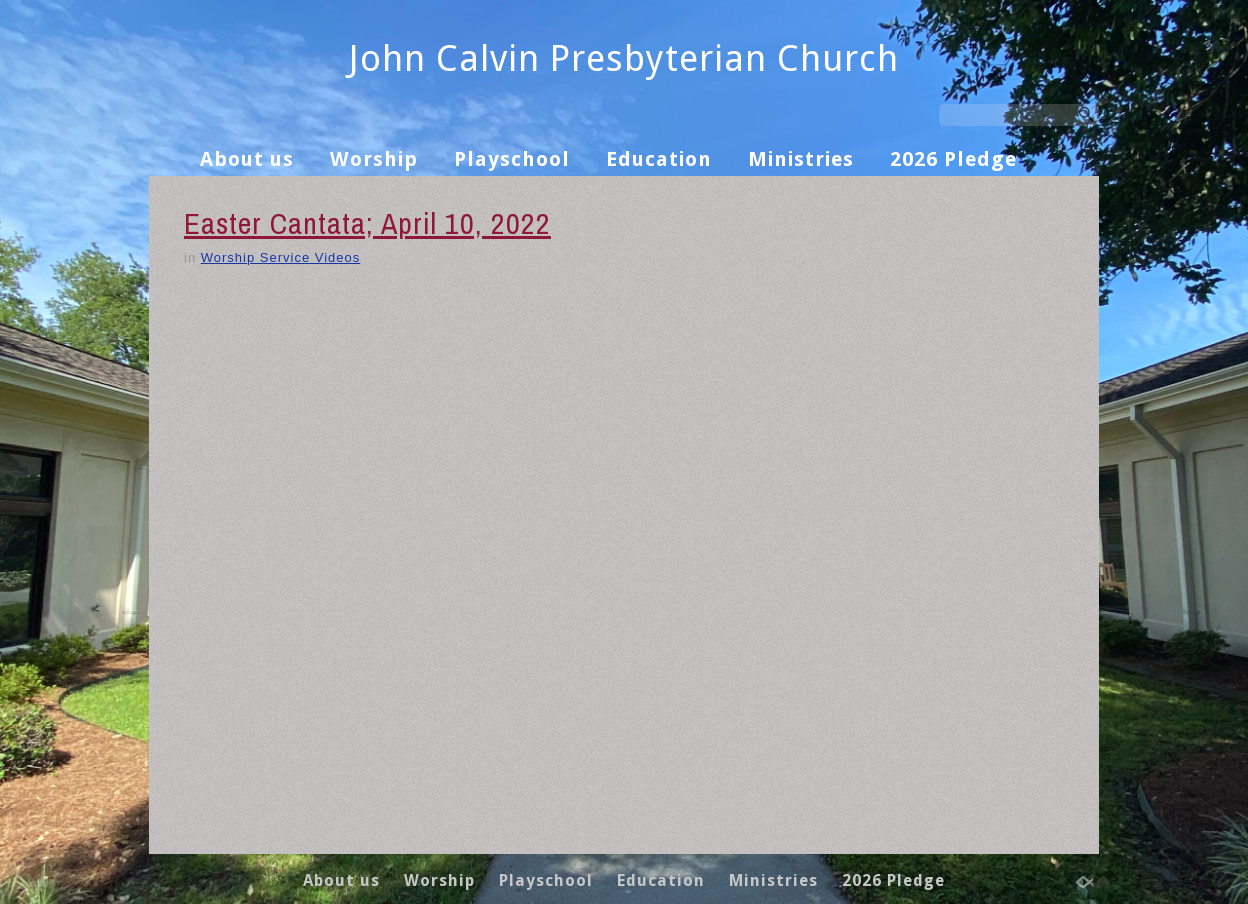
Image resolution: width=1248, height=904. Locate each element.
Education (659, 159)
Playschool (512, 159)
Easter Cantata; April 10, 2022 (367, 223)
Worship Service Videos (281, 257)
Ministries (801, 159)
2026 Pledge (953, 159)
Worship (374, 159)
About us (247, 159)
